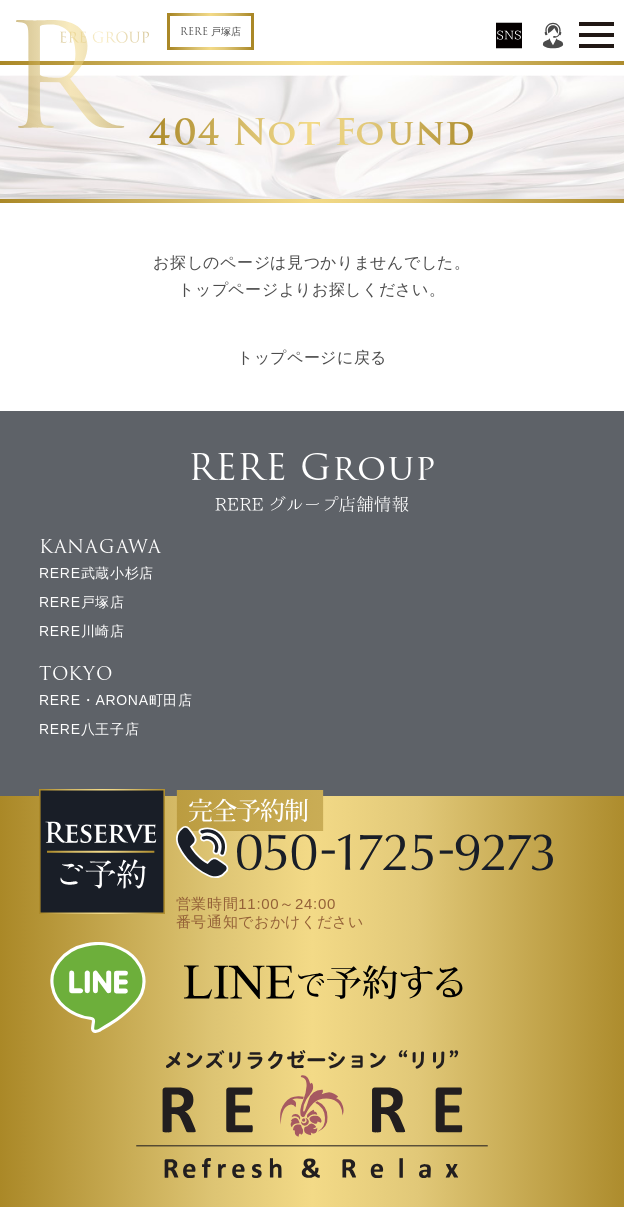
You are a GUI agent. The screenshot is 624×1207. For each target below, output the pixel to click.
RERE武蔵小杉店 (96, 573)
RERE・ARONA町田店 (116, 700)
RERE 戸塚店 (210, 31)
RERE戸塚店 (82, 602)
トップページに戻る (312, 357)
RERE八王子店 (89, 729)
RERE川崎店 (82, 631)
